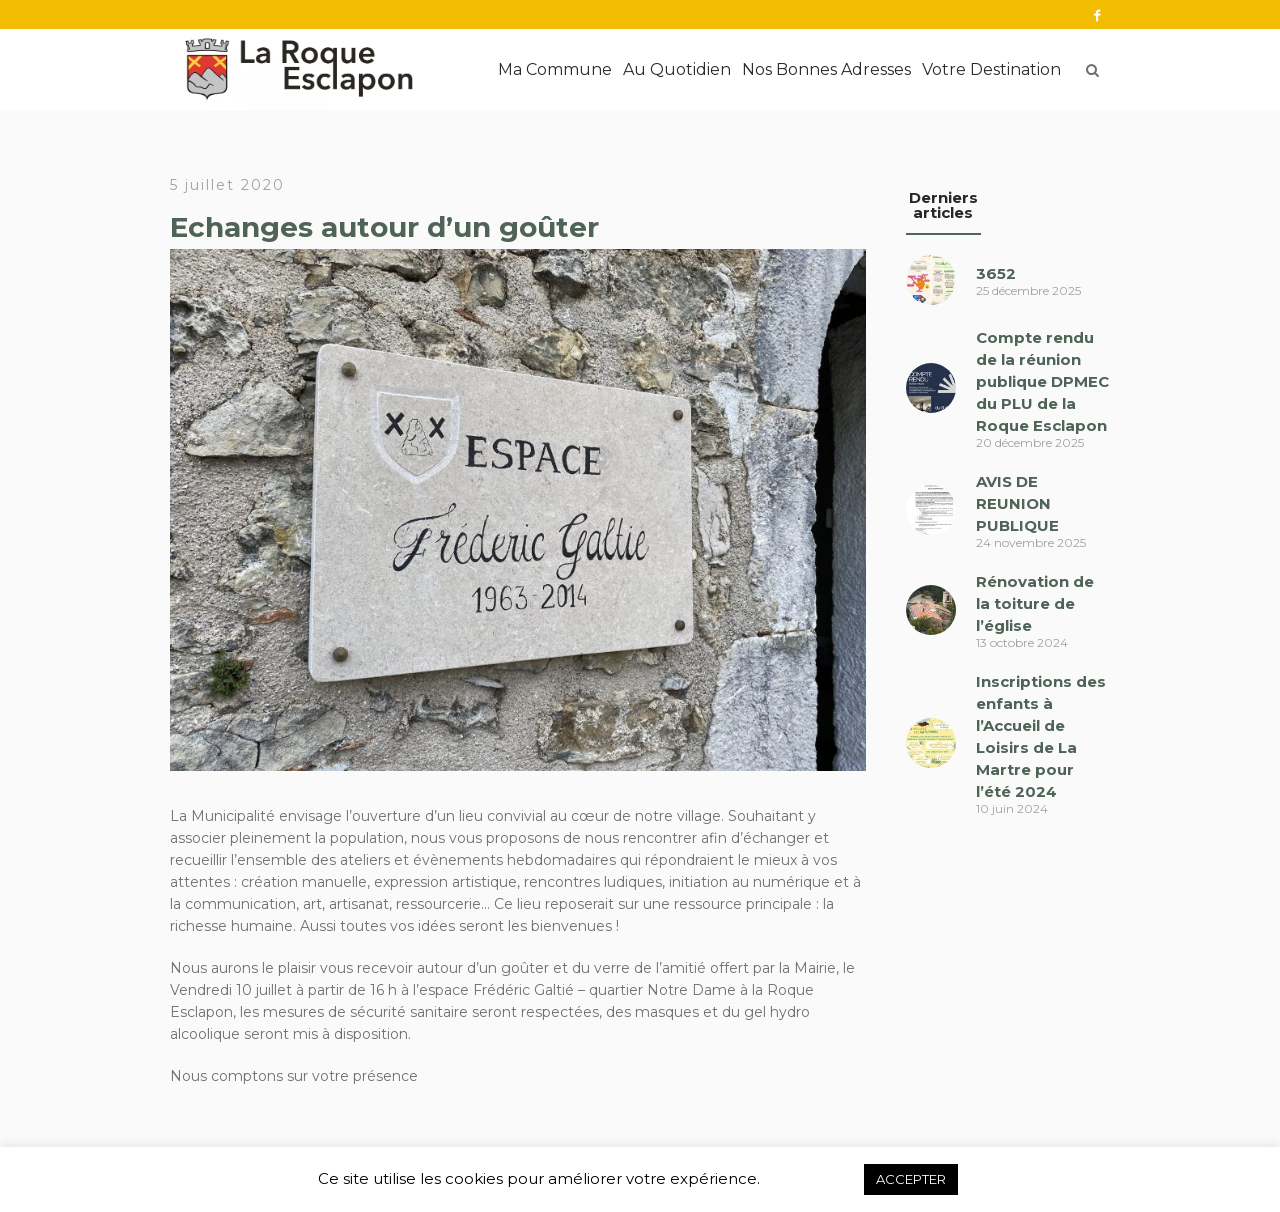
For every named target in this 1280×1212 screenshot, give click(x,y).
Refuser (811, 1179)
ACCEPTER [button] (911, 1179)
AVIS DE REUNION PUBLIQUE (1017, 503)
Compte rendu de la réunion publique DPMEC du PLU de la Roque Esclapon (1042, 381)
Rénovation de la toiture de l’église (1035, 603)
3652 (996, 273)
